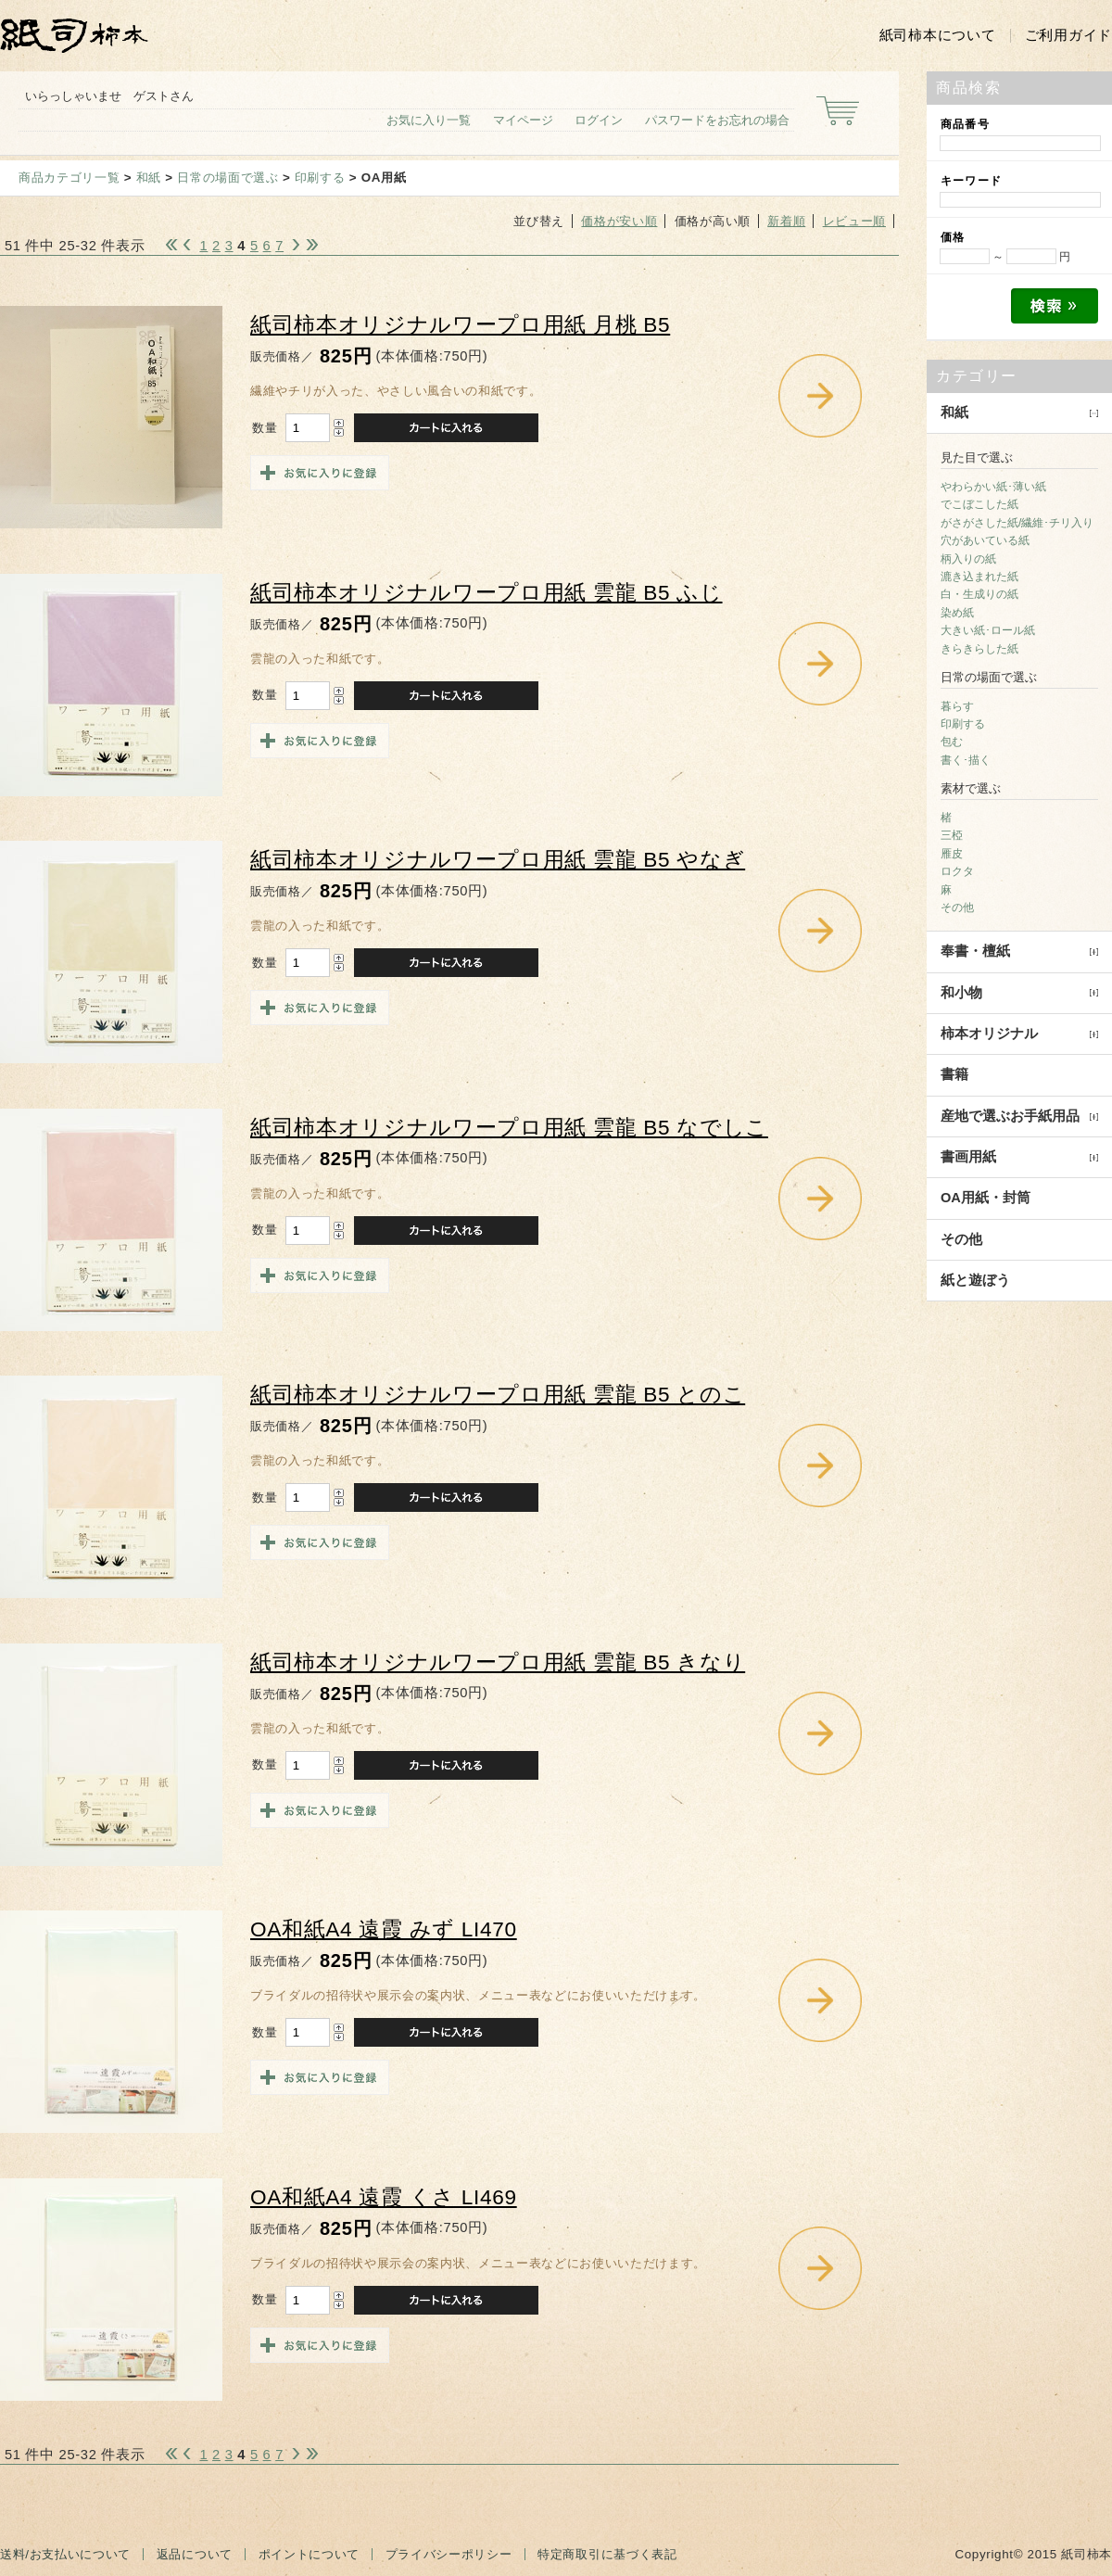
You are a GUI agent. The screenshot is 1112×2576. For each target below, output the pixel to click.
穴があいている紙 (985, 540)
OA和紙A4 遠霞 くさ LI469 (383, 2197)
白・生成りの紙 (979, 594)
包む (952, 741)
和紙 (148, 177)
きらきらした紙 (979, 648)
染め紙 (957, 612)
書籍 (954, 1074)
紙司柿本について (937, 35)
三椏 (952, 835)
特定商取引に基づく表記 (606, 2554)
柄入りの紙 (968, 558)
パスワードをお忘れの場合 (717, 120)
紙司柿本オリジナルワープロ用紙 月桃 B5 (460, 324)
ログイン (599, 120)
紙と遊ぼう (975, 1280)
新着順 (786, 221)
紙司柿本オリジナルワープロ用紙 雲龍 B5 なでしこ (509, 1127)
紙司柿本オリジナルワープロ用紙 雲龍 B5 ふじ (486, 592)
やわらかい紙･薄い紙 (993, 486)
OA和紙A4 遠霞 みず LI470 (383, 1929)
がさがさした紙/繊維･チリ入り (1017, 522)
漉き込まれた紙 (979, 576)
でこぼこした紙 (979, 504)
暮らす (957, 706)
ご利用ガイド (1068, 35)
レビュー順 (854, 221)
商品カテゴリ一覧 (69, 177)
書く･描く (966, 760)
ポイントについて (309, 2554)
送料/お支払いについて (65, 2554)
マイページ (523, 120)
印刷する (320, 177)
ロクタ (957, 871)
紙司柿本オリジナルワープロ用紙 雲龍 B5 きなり (497, 1662)
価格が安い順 (619, 221)
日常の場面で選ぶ (227, 177)
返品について (195, 2554)
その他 (957, 907)
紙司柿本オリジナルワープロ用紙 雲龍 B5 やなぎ (497, 859)
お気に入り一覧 (428, 120)
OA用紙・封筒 (985, 1197)
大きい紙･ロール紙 (988, 630)
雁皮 (952, 853)
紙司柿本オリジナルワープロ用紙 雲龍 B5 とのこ (497, 1394)
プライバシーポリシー (448, 2554)
